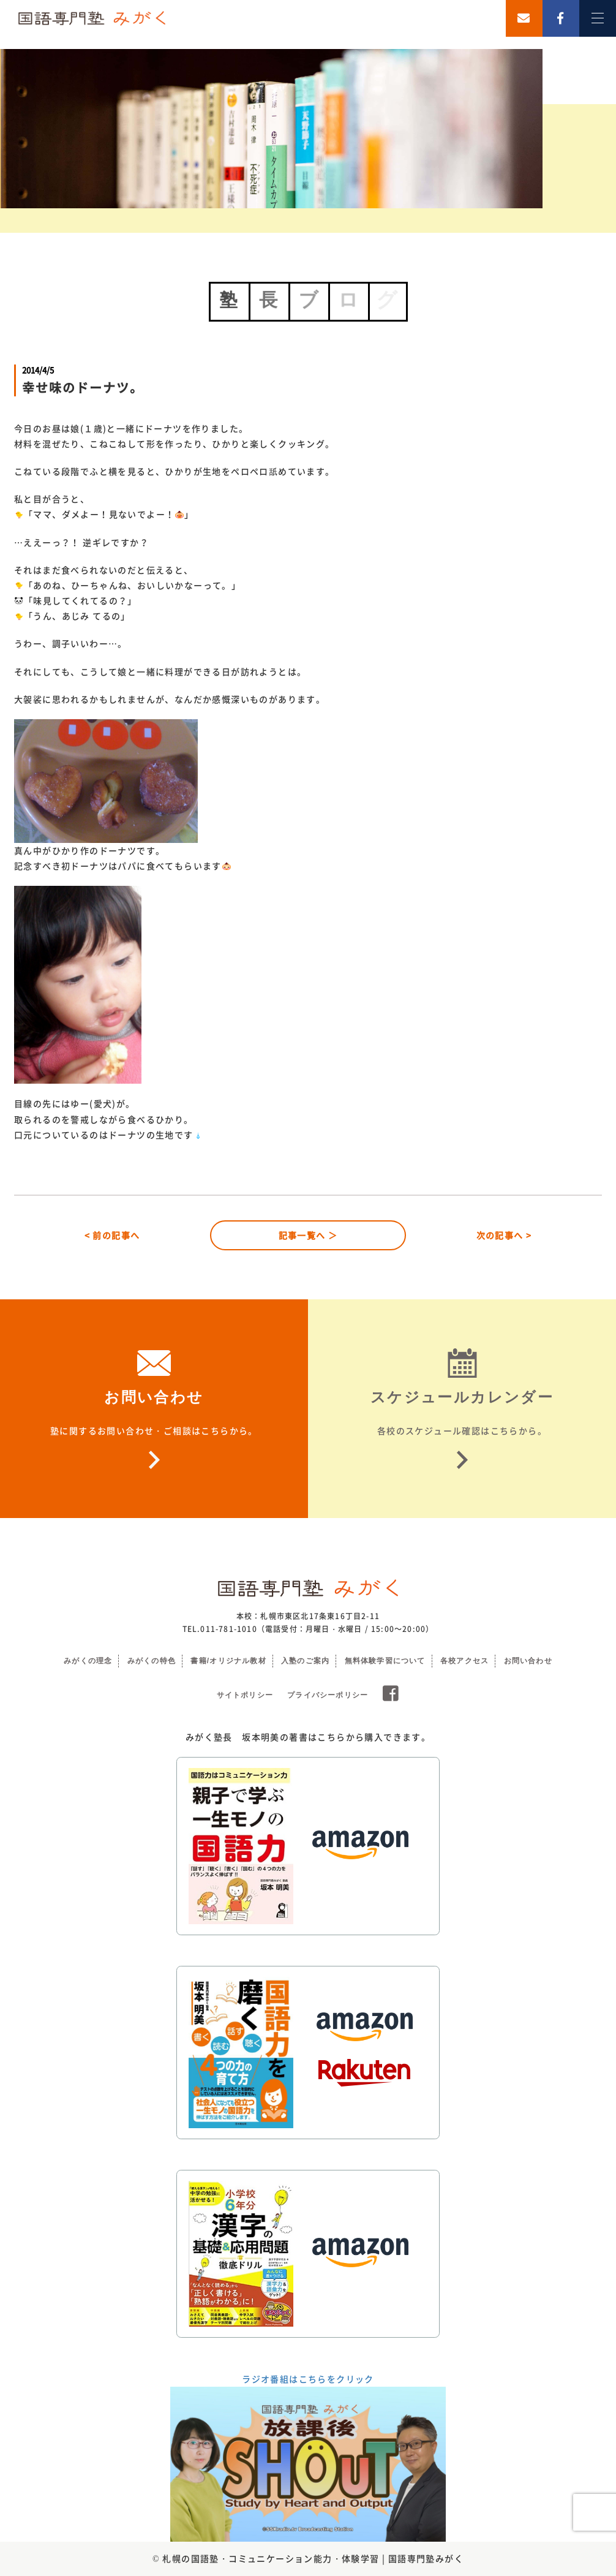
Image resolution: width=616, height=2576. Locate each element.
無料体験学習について (385, 1660)
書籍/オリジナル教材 (228, 1660)
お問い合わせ (528, 1660)
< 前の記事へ (112, 1235)
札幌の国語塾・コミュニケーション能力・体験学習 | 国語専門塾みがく (313, 2558)
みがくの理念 (88, 1660)
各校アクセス (464, 1660)
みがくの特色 (151, 1660)
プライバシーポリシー (327, 1695)
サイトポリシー (245, 1695)
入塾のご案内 (305, 1660)
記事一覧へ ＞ (308, 1235)
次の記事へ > (504, 1235)
